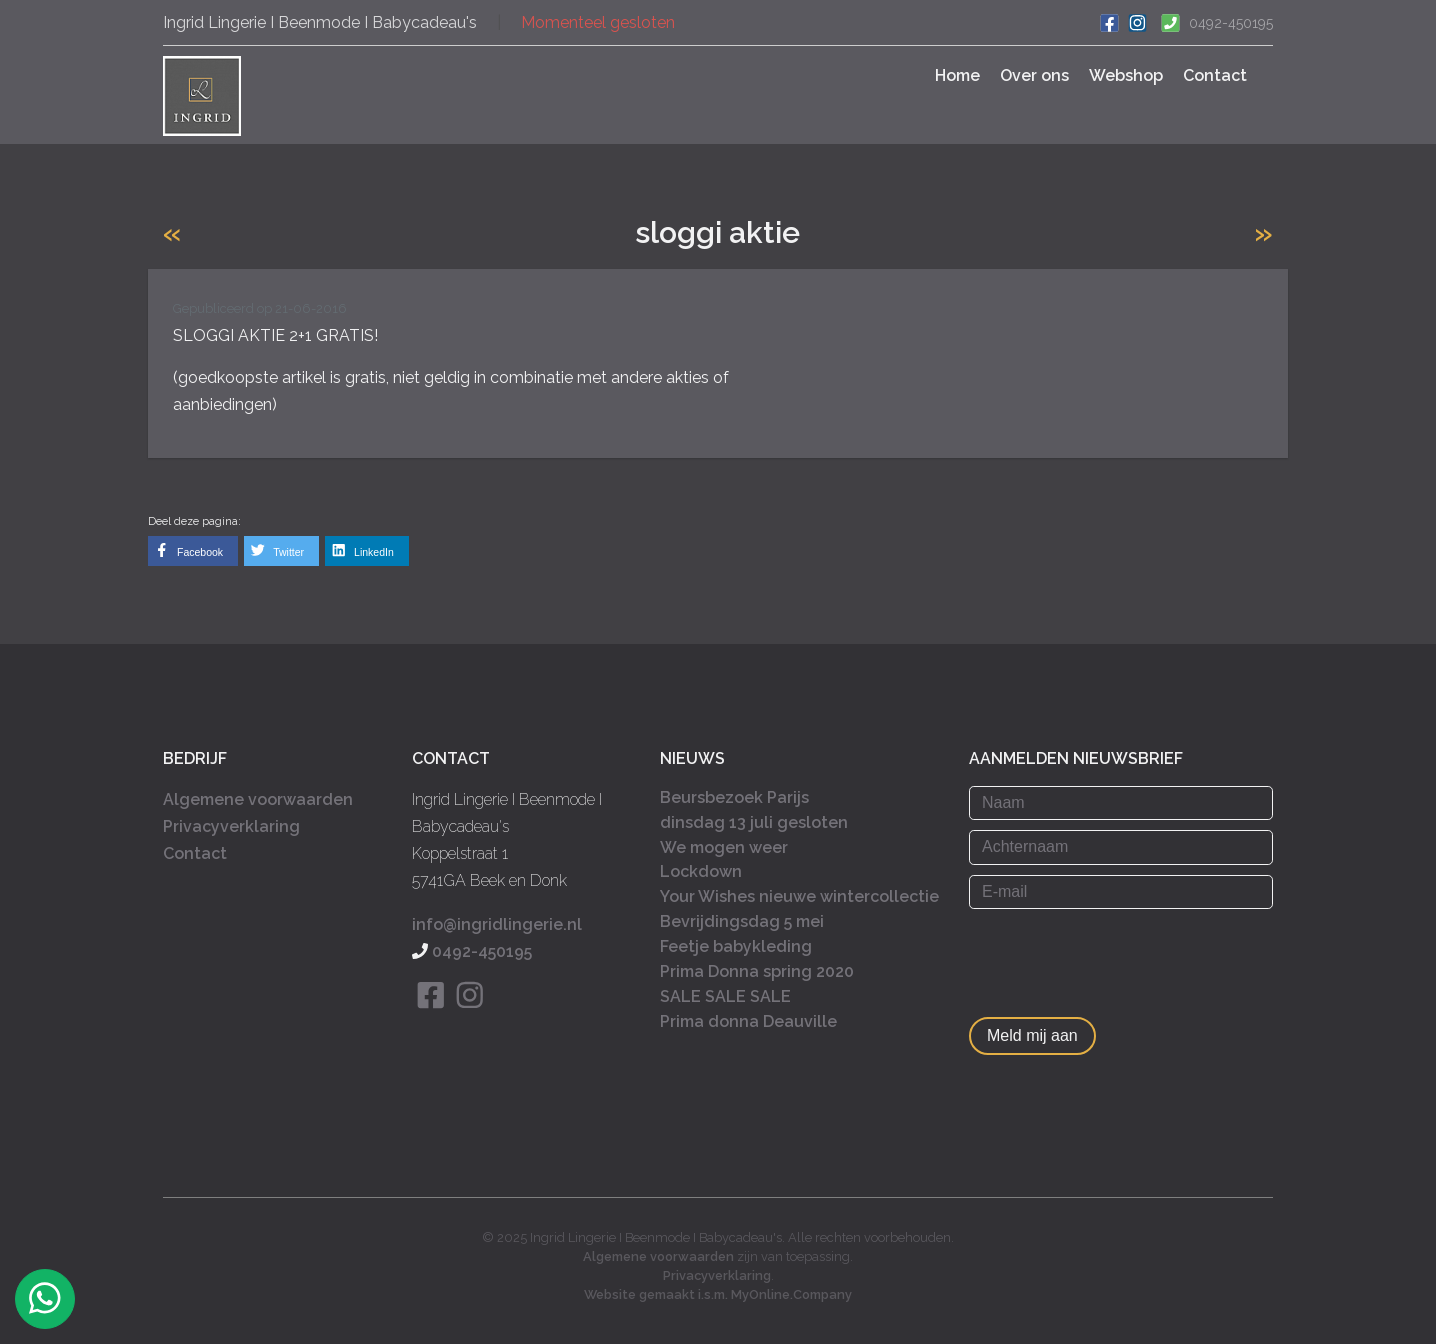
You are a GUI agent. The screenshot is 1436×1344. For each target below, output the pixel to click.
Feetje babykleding (736, 946)
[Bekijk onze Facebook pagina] (431, 1019)
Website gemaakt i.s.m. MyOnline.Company (718, 1294)
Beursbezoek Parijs (734, 797)
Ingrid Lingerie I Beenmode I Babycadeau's (320, 22)
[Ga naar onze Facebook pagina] (1109, 21)
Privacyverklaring (231, 826)
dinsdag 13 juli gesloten (754, 822)
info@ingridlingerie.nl (497, 924)
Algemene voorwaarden (258, 799)
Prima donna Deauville (748, 1021)
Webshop (1126, 75)
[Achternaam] (1121, 847)
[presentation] (1121, 958)
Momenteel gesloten (598, 22)
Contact (1215, 75)
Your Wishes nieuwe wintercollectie (799, 896)
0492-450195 (1231, 23)
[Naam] (1121, 803)
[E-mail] (1121, 892)
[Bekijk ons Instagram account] (1137, 21)
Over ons (1034, 75)
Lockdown (701, 871)
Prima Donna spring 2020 (757, 971)
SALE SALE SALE (725, 996)
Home (957, 75)
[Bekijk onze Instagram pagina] (470, 1019)
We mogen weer (724, 847)
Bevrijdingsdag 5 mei (742, 921)
